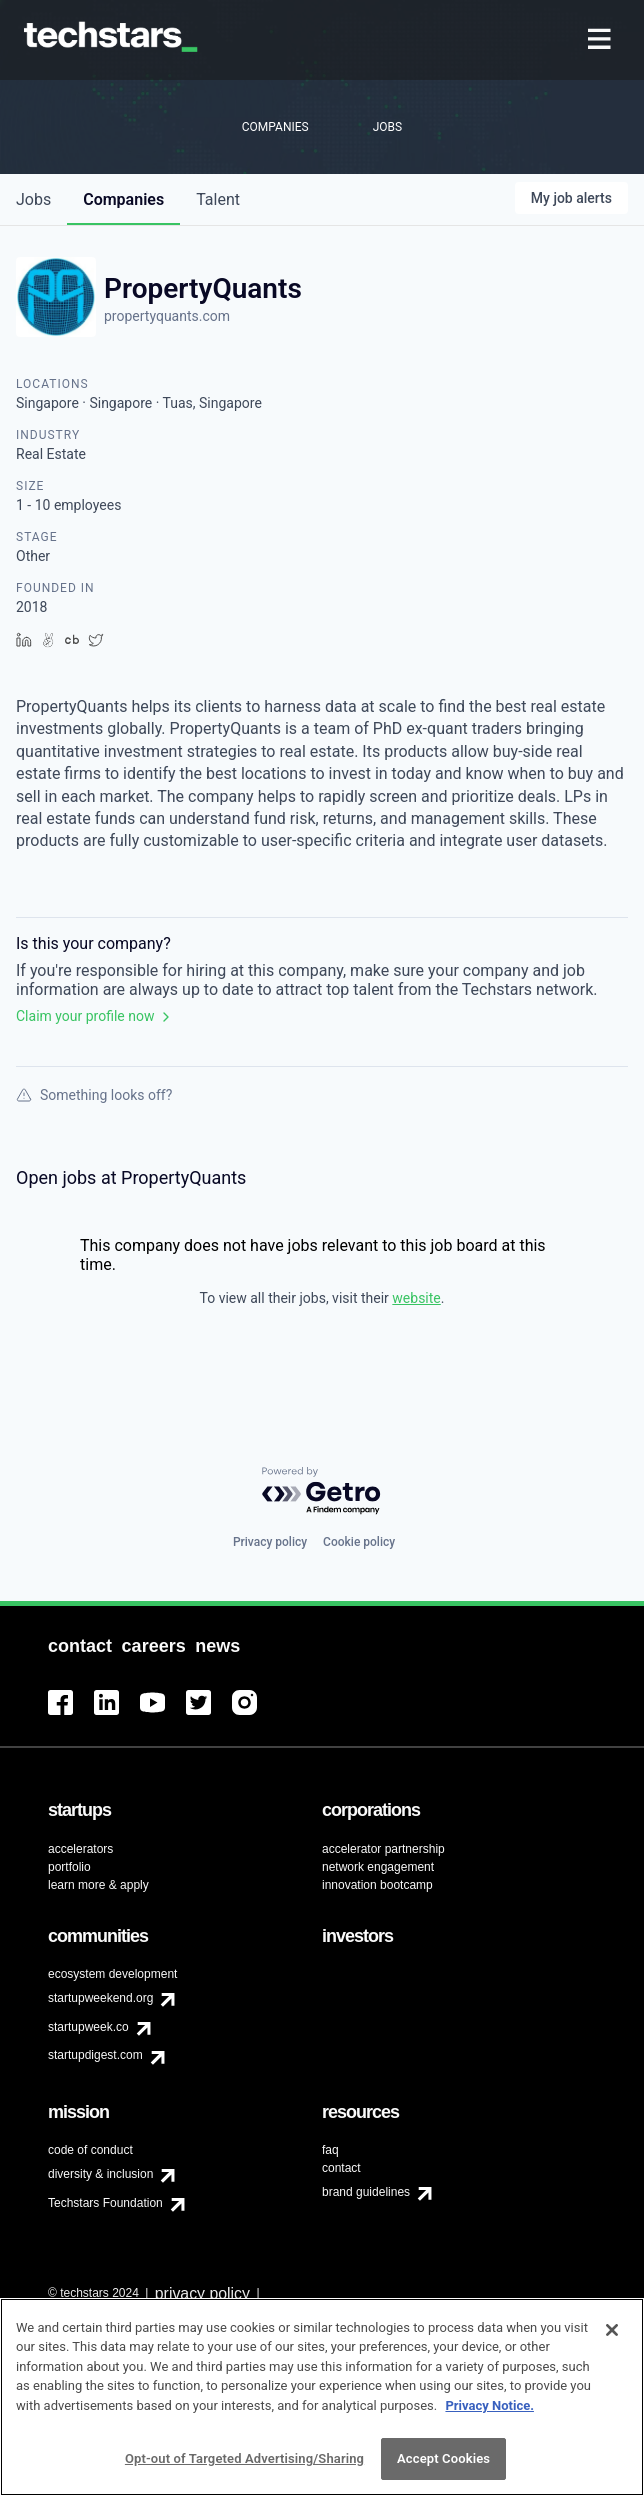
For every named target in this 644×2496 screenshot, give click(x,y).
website (416, 1298)
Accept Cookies (443, 2467)
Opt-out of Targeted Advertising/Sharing (244, 2467)
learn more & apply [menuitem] (98, 1885)
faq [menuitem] (330, 2150)
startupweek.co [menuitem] (88, 2027)
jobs (33, 199)
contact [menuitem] (341, 2168)
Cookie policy (359, 1542)
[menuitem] (601, 40)
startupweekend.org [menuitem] (100, 1998)
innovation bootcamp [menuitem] (377, 1885)
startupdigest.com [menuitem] (95, 2055)
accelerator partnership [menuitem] (383, 1849)
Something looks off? (94, 1095)
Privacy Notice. (489, 2413)
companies (123, 199)
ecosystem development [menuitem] (112, 1974)
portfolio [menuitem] (69, 1867)
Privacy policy (270, 1542)
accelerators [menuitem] (80, 1849)
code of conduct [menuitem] (90, 2150)
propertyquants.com (167, 316)
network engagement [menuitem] (378, 1867)
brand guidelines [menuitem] (366, 2192)
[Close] (612, 2338)
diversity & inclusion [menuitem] (100, 2174)
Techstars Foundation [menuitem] (105, 2203)
